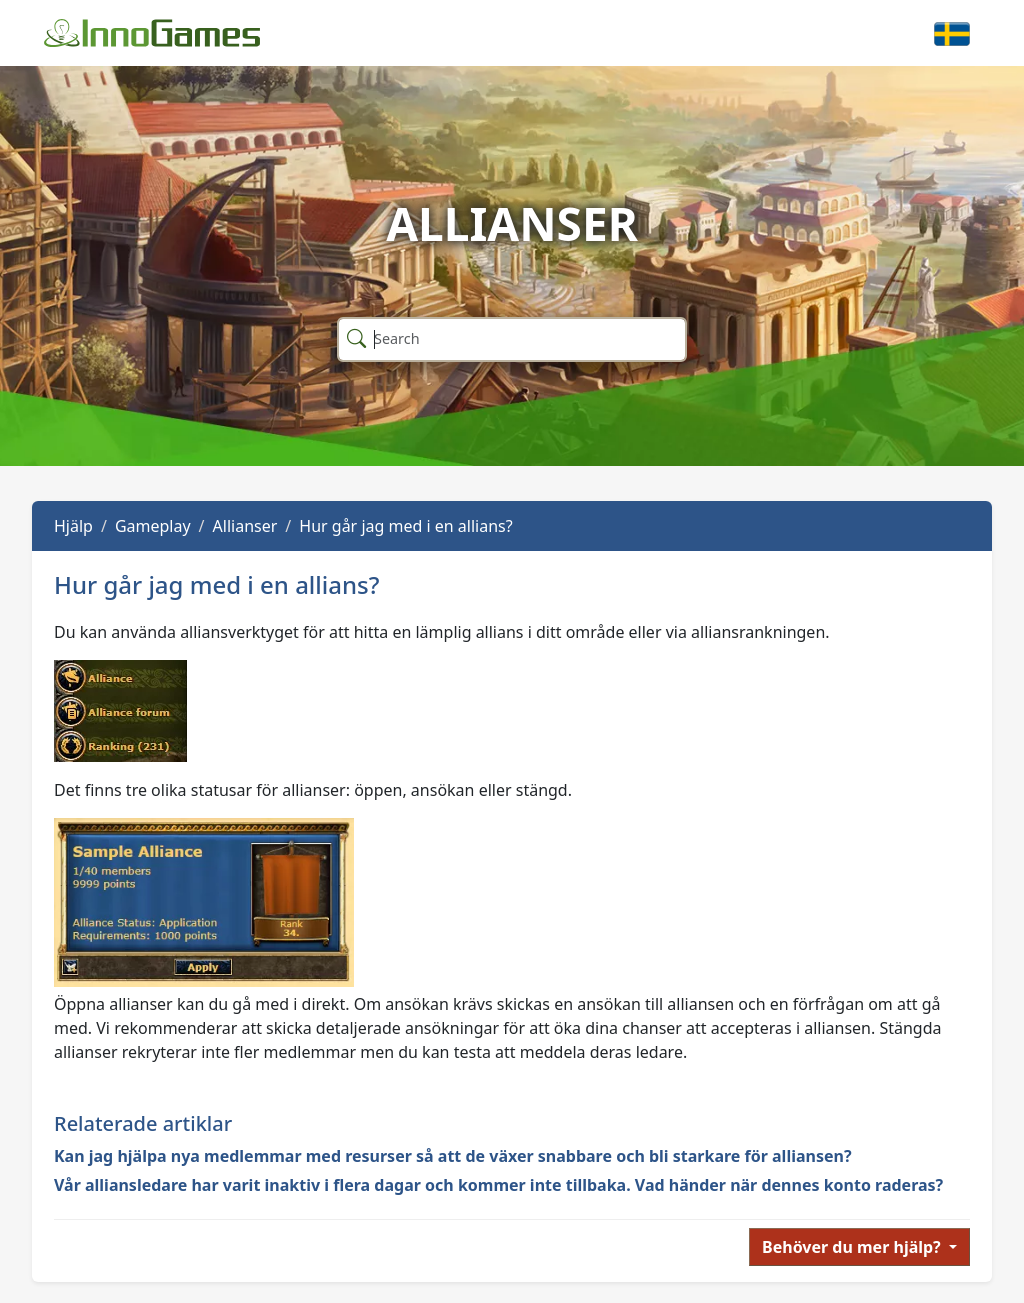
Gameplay (153, 526)
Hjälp (73, 526)
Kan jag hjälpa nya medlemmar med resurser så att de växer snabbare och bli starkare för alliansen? (453, 1156)
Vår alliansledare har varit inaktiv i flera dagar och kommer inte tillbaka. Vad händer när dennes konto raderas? (498, 1185)
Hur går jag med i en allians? (405, 526)
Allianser (245, 526)
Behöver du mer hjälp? (853, 1247)
